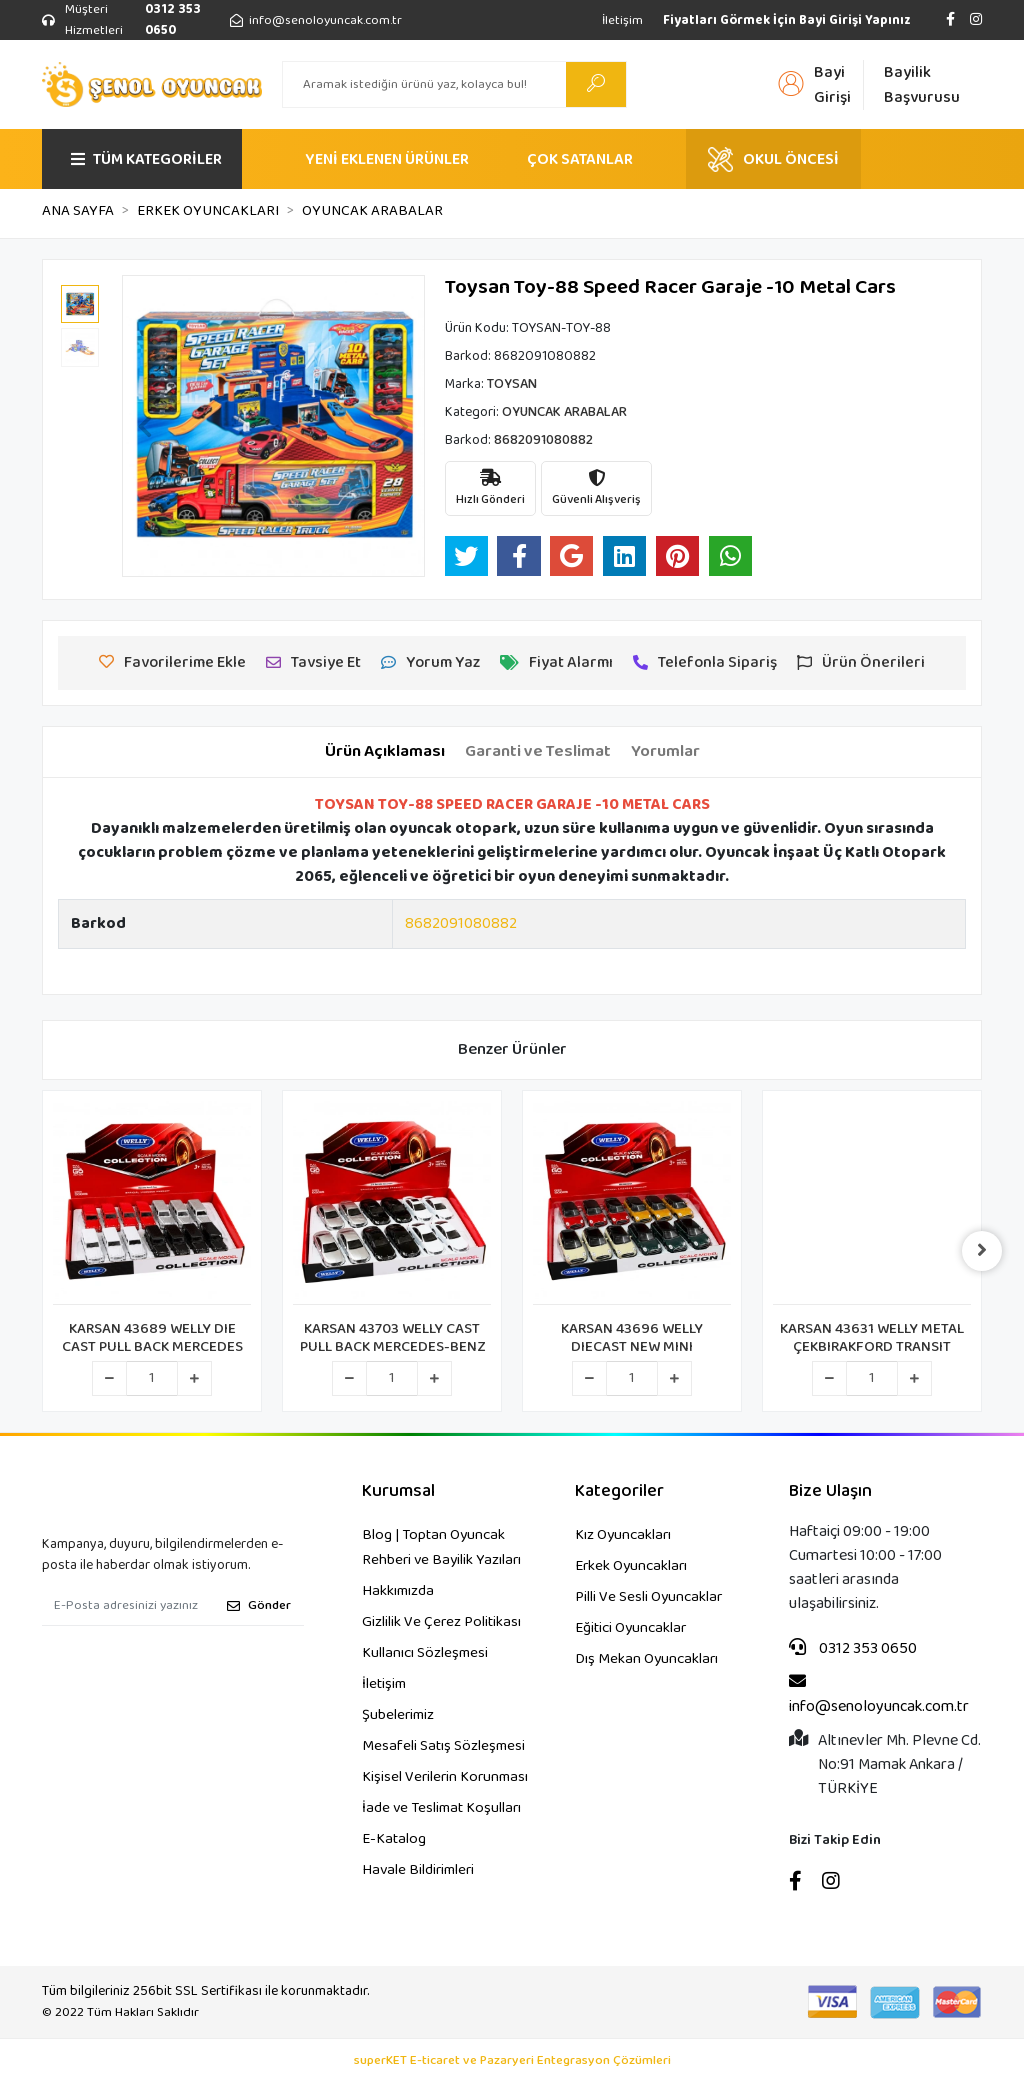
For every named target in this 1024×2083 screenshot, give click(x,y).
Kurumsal (398, 1491)
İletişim (622, 20)
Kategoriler (619, 1491)
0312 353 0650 (853, 1649)
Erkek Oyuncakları (631, 1566)
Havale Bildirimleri (418, 1870)
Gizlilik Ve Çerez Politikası (441, 1622)
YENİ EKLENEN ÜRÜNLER (387, 159)
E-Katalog (394, 1839)
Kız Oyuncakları (623, 1535)
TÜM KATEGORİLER (146, 159)
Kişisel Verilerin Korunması (445, 1777)
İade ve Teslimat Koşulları (441, 1808)
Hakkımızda (398, 1591)
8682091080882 (461, 923)
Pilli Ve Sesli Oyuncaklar (648, 1597)
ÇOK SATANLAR (580, 159)
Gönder (259, 1605)
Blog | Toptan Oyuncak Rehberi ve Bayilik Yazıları (441, 1547)
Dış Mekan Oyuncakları (646, 1659)
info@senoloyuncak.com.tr (879, 1695)
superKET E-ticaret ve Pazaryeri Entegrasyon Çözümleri (512, 2061)
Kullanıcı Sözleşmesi (425, 1653)
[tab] (385, 752)
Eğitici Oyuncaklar (630, 1628)
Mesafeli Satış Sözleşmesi (443, 1746)
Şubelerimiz (398, 1715)
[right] (982, 1251)
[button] (144, 426)
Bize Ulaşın (830, 1491)
